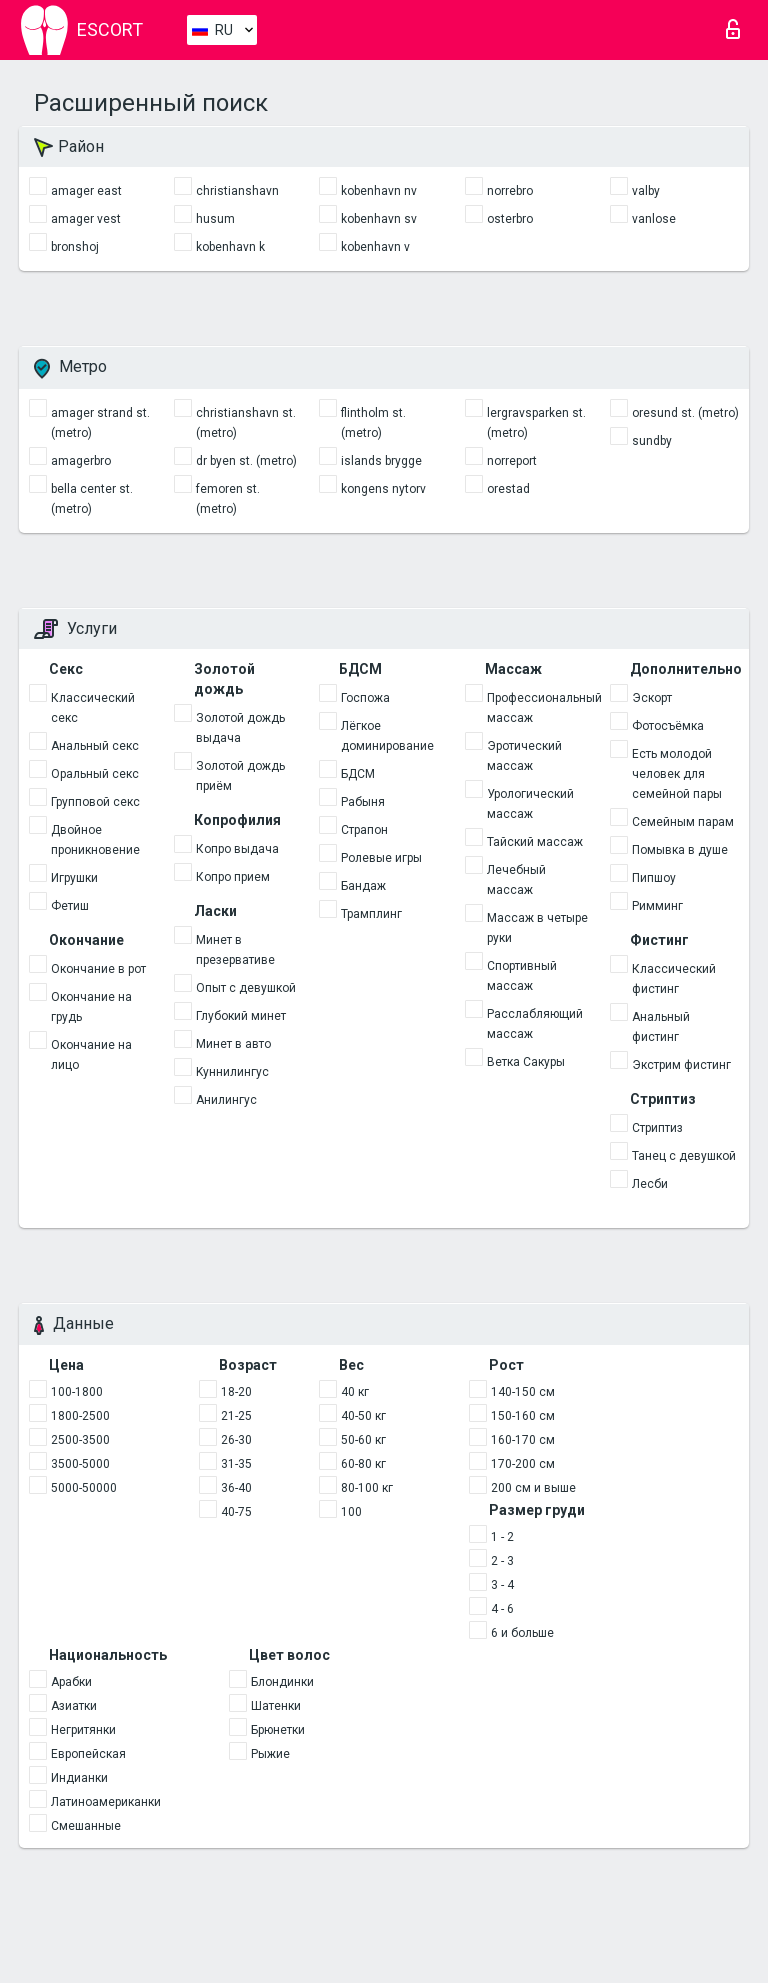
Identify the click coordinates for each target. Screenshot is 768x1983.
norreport (512, 461)
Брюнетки (278, 1730)
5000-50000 (84, 1488)
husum (215, 219)
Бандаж (363, 886)
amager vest (86, 219)
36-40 (236, 1488)
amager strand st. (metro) (100, 423)
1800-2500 (80, 1416)
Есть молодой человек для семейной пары (677, 774)
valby (646, 191)
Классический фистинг (674, 979)
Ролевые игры (381, 858)
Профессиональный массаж (540, 708)
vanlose (654, 219)
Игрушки (74, 878)
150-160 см (523, 1416)
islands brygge (381, 461)
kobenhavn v (375, 247)
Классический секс (93, 708)
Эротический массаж (524, 756)
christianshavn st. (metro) (246, 423)
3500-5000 (80, 1464)
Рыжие (270, 1754)
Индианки (79, 1778)
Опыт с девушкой (246, 988)
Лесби (650, 1184)
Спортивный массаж (522, 976)
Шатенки (276, 1706)
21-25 (236, 1416)
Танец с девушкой (684, 1156)
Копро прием (233, 877)
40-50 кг (363, 1416)
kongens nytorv (383, 489)
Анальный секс (95, 746)
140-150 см (523, 1392)
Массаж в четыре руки (537, 928)
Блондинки (282, 1682)
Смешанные (86, 1826)
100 (351, 1512)
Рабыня (363, 802)
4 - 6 (502, 1609)
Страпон (364, 830)
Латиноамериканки (106, 1802)
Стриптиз (657, 1128)
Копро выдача (237, 849)
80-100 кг (367, 1488)
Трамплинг (371, 914)
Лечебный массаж (516, 880)
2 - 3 (502, 1561)
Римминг (657, 906)
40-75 (236, 1512)
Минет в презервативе (235, 950)
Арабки (71, 1682)
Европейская (88, 1754)
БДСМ (358, 774)
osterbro (510, 219)
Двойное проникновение (95, 840)
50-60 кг (363, 1440)
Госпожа (365, 698)
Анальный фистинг (661, 1027)
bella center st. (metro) (92, 499)
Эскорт (652, 698)
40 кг (355, 1392)
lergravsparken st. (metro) (536, 423)
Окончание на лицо (91, 1055)
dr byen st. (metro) (246, 461)
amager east (86, 191)
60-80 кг (363, 1464)
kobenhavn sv (379, 219)
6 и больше (522, 1633)
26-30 (236, 1440)
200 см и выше (533, 1488)
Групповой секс (95, 802)
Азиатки (74, 1706)
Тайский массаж (535, 842)
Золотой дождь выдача (240, 728)
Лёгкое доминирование (387, 736)
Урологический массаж (530, 804)
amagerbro (81, 461)
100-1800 (77, 1392)
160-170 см (523, 1440)
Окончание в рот (98, 969)
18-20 (236, 1392)
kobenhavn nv (379, 191)
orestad (508, 489)
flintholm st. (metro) (373, 423)
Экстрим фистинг (681, 1065)
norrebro (510, 191)
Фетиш (70, 906)
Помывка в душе (680, 850)
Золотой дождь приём (240, 776)
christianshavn (237, 191)
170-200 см (523, 1464)
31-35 (236, 1464)
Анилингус (226, 1100)
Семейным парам (683, 822)
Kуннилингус (232, 1072)
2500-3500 (80, 1440)
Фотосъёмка (668, 726)
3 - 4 (502, 1585)
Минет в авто (233, 1044)
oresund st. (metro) (685, 413)
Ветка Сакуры (526, 1062)
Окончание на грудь (91, 1007)
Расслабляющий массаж (535, 1024)
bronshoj (75, 247)
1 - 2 (502, 1537)
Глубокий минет (241, 1016)
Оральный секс (95, 774)
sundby (652, 441)
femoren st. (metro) (228, 499)
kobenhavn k (230, 247)
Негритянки (83, 1730)
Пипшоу (654, 878)
